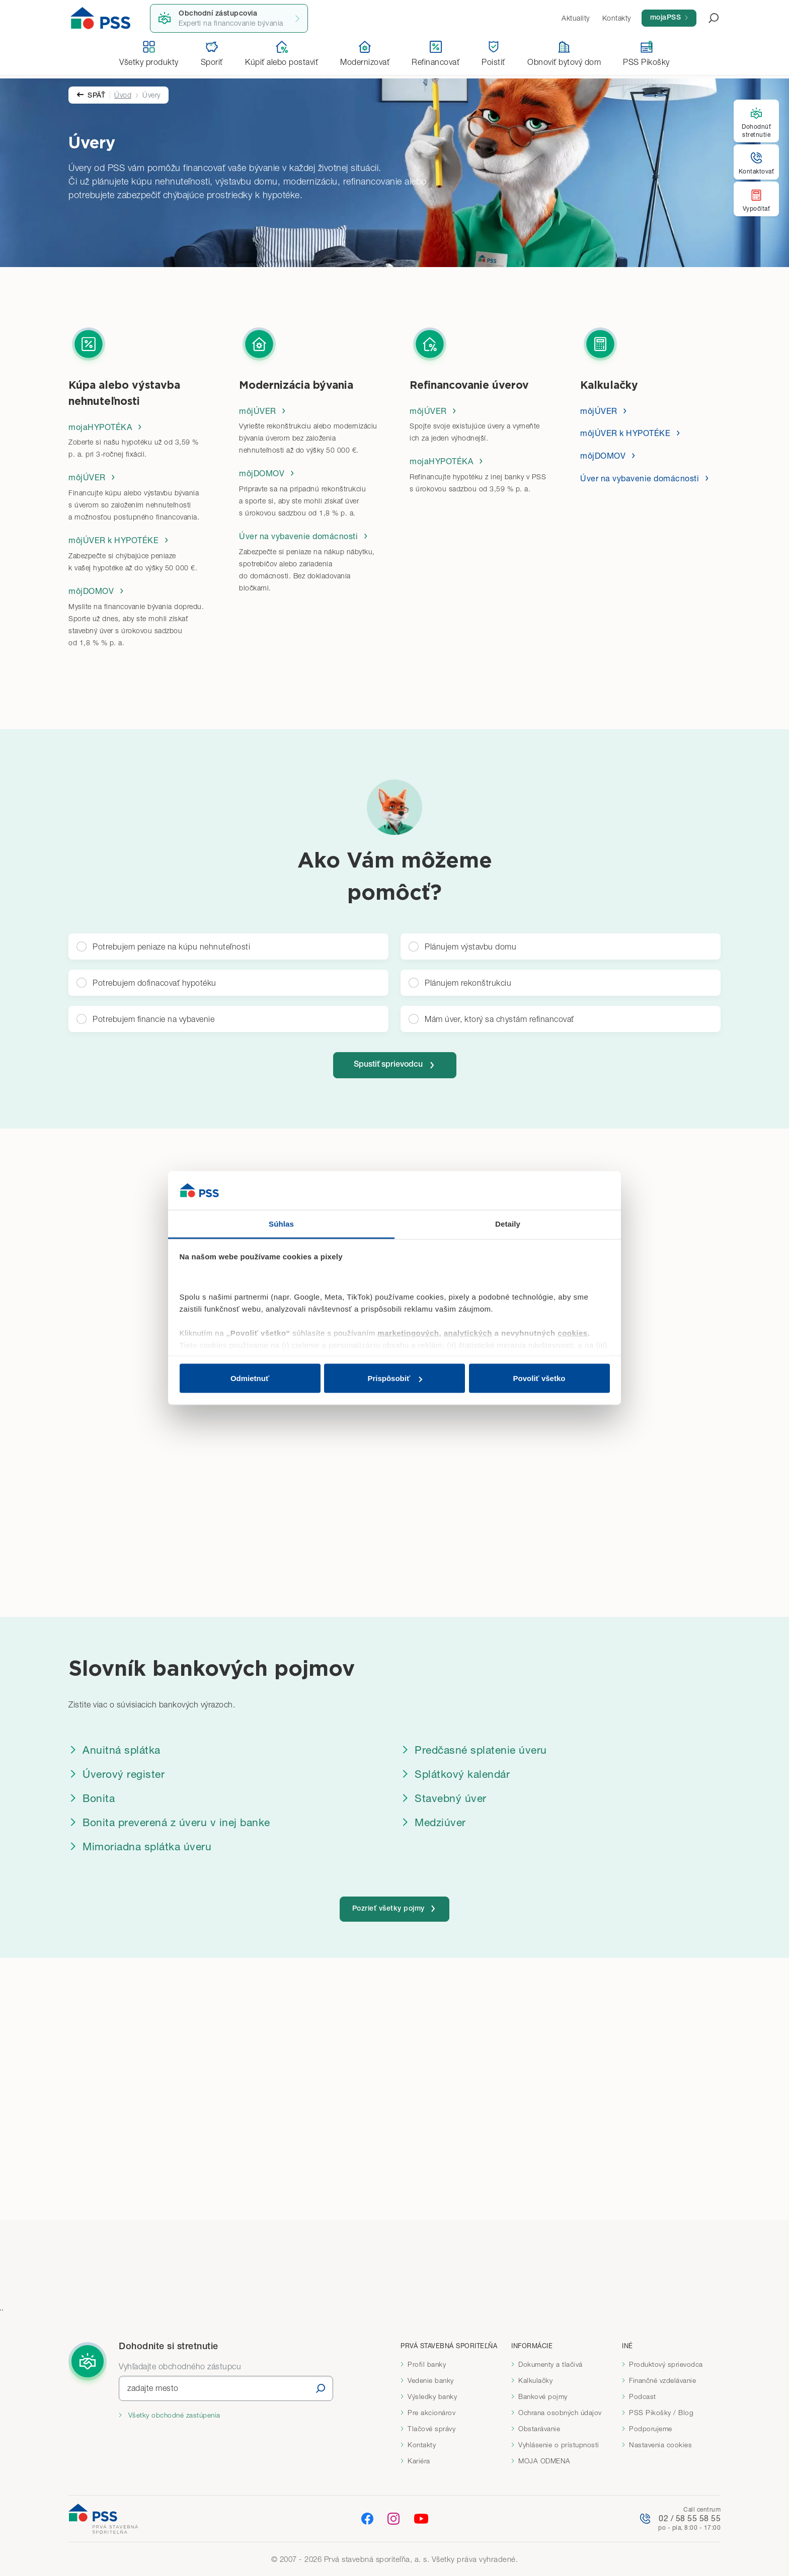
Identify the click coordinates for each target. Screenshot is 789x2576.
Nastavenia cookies (660, 2445)
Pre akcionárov (431, 2413)
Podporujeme (650, 2429)
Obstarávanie (539, 2429)
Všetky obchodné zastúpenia (173, 2415)
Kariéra (419, 2461)
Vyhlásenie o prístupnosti (558, 2445)
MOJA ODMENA (544, 2461)
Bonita (91, 1796)
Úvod (122, 91)
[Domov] (100, 18)
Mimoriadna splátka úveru (139, 1844)
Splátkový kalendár (455, 1772)
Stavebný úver (444, 1796)
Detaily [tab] (507, 1223)
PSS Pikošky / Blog (661, 2413)
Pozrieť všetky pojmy (394, 1907)
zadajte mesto (153, 2387)
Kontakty (422, 2445)
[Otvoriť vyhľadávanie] (707, 18)
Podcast (642, 2396)
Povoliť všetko (539, 1378)
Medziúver (433, 1820)
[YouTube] (421, 2519)
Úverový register (116, 1772)
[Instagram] (393, 2518)
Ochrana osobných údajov (560, 2413)
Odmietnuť (249, 1378)
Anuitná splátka (114, 1748)
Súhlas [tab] (281, 1223)
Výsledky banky (432, 2396)
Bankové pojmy (543, 2396)
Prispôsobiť (394, 1378)
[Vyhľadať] (320, 2388)
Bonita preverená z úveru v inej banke (169, 1820)
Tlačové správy (431, 2429)
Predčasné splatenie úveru (474, 1748)
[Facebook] (367, 2518)
